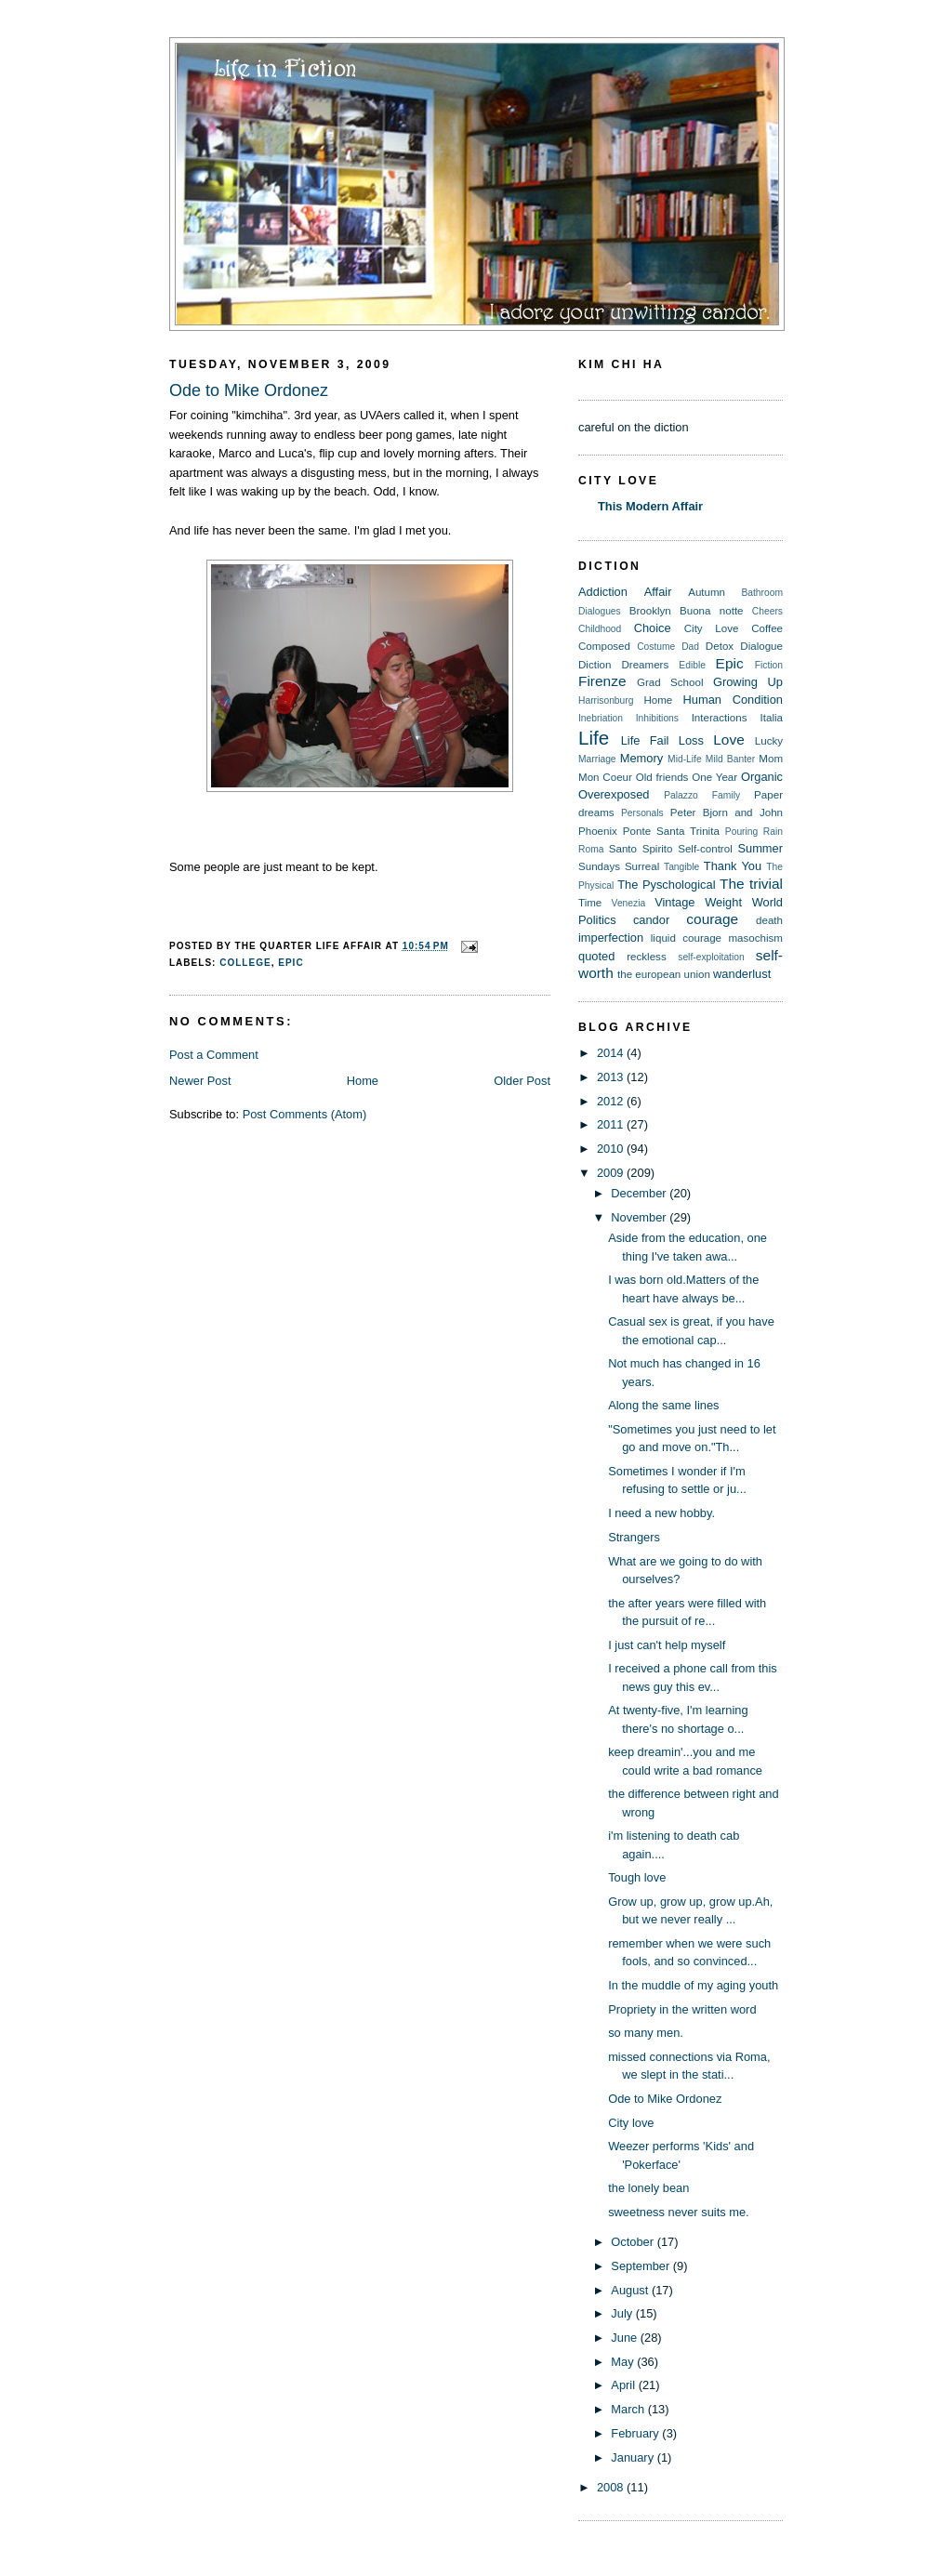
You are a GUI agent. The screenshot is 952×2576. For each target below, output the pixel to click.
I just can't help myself (666, 1645)
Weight (723, 902)
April (624, 2385)
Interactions (719, 717)
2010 (612, 1149)
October (633, 2242)
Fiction (769, 665)
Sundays (599, 866)
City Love (711, 628)
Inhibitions (657, 718)
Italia (771, 717)
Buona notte (712, 610)
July (623, 2313)
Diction (594, 664)
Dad (690, 646)
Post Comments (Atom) (305, 1114)
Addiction (603, 592)
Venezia (629, 903)
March (629, 2409)
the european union (663, 974)
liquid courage (686, 938)
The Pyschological (666, 885)
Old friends (662, 777)
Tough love (637, 1877)
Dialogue (761, 646)
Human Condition (733, 700)
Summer (760, 848)
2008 (612, 2487)
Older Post (522, 1081)
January (633, 2457)
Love (728, 739)
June (625, 2338)
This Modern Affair (650, 506)
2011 (612, 1124)
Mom (771, 758)
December (640, 1193)
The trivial (751, 884)
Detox (720, 646)
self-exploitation (711, 957)
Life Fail (645, 740)
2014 (612, 1053)
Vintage (674, 902)
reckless (646, 956)
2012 (612, 1101)
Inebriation (600, 718)
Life (593, 737)
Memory (641, 758)
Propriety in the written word (682, 2009)
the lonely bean (648, 2188)
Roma (590, 849)
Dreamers (644, 664)
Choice (652, 628)
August (631, 2290)
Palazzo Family (702, 795)
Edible (692, 665)
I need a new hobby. (661, 1513)
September (641, 2266)
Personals (642, 813)
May (624, 2362)
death (769, 920)
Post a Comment (213, 1055)
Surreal (642, 866)
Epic (290, 963)
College (245, 963)
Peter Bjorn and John (726, 812)
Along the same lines (663, 1405)
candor (651, 920)
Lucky (769, 740)
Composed (604, 646)
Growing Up (748, 682)
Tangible (681, 867)
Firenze (602, 681)
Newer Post (200, 1081)
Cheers (767, 611)
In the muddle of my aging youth (693, 1985)
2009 (612, 1173)
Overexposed (614, 794)
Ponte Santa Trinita (671, 831)
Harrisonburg (605, 700)
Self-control (705, 848)
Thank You (732, 866)
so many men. (645, 2033)
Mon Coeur (605, 777)
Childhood (599, 629)
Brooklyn (650, 610)
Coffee (767, 628)
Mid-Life (685, 759)
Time (590, 902)
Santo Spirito (641, 848)
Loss (691, 740)
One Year (714, 777)
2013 (612, 1077)
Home (362, 1081)
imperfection (610, 938)
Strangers (634, 1537)
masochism (755, 938)
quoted (596, 956)
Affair (658, 592)
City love (631, 2123)
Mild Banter (730, 759)
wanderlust (742, 974)
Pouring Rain (754, 831)
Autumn (706, 592)
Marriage (597, 759)
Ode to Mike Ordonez (248, 390)
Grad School (670, 682)
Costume (656, 646)
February (636, 2433)
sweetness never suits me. (678, 2212)
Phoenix (597, 831)
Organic (762, 777)
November (640, 1217)
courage (712, 919)
